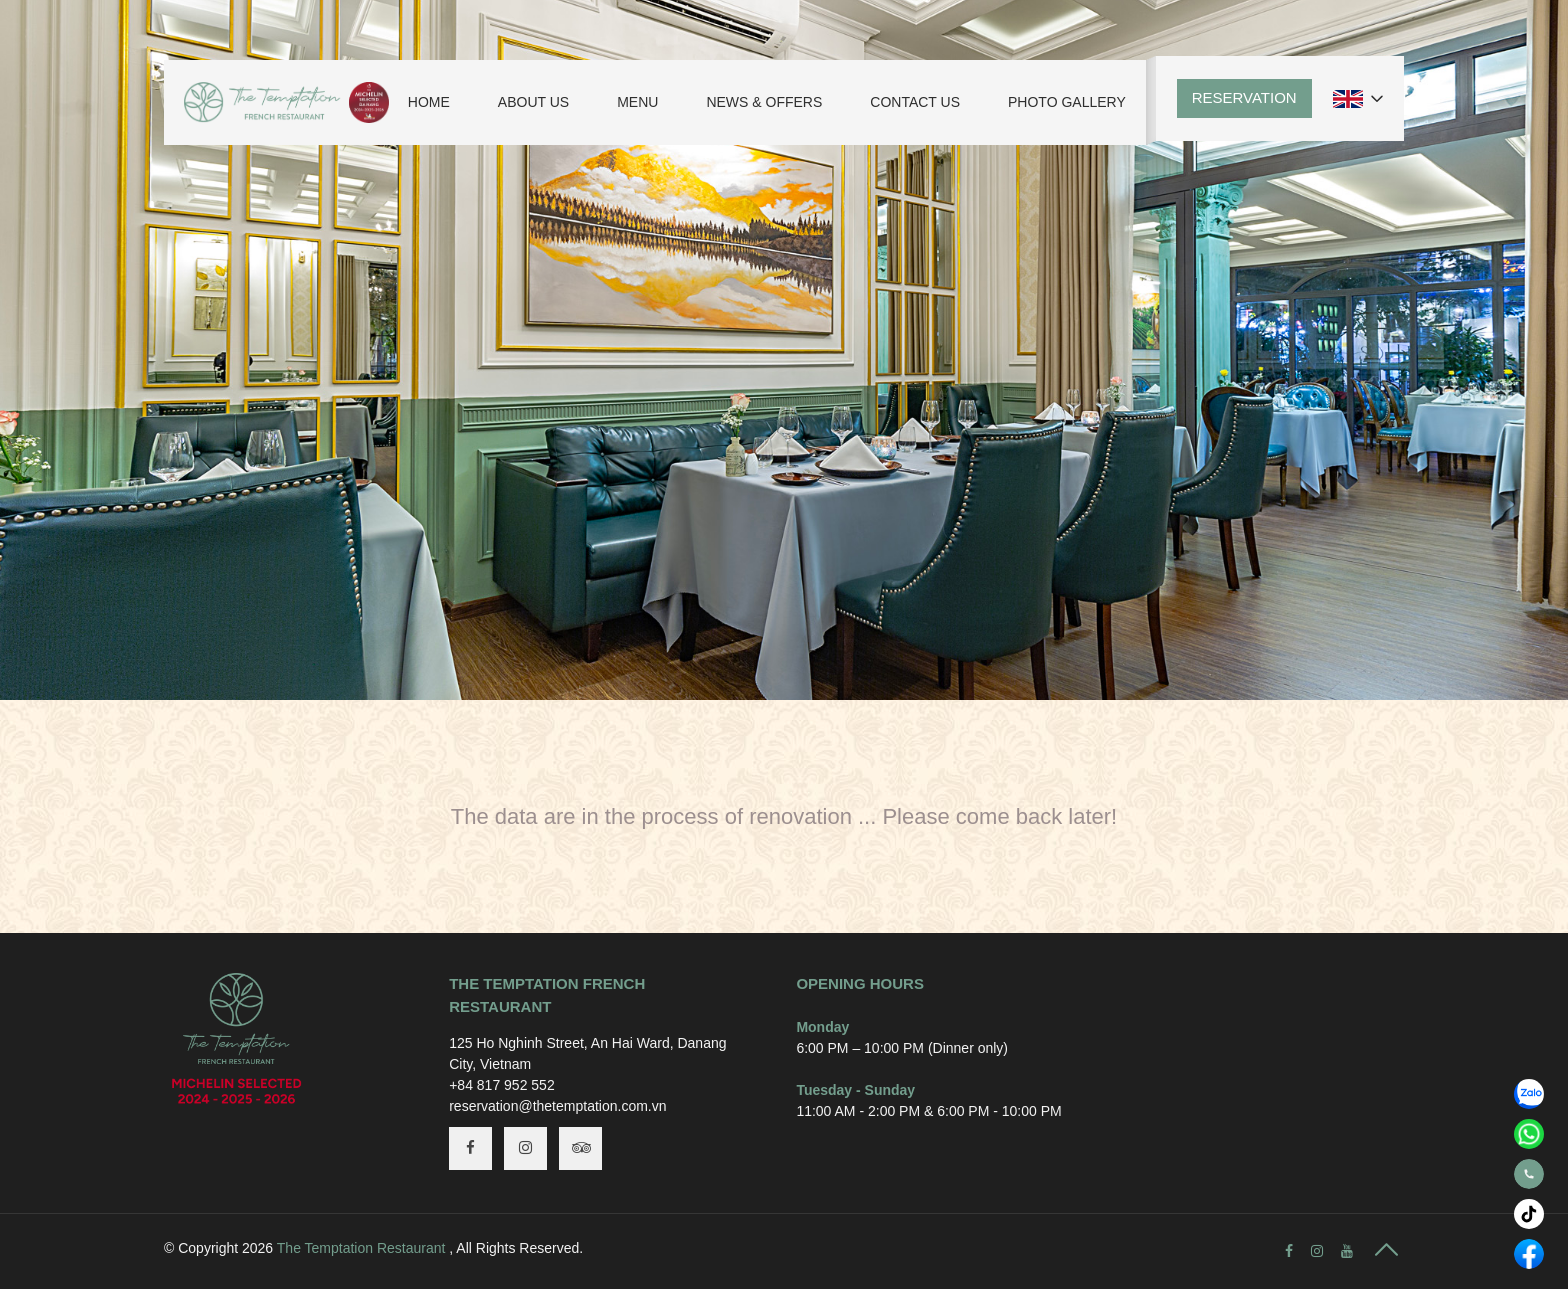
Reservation (1244, 97)
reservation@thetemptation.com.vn (557, 1106)
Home (429, 102)
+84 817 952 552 (502, 1085)
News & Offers (764, 102)
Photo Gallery (1067, 102)
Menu (637, 102)
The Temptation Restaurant (361, 1248)
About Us (533, 102)
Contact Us (915, 102)
